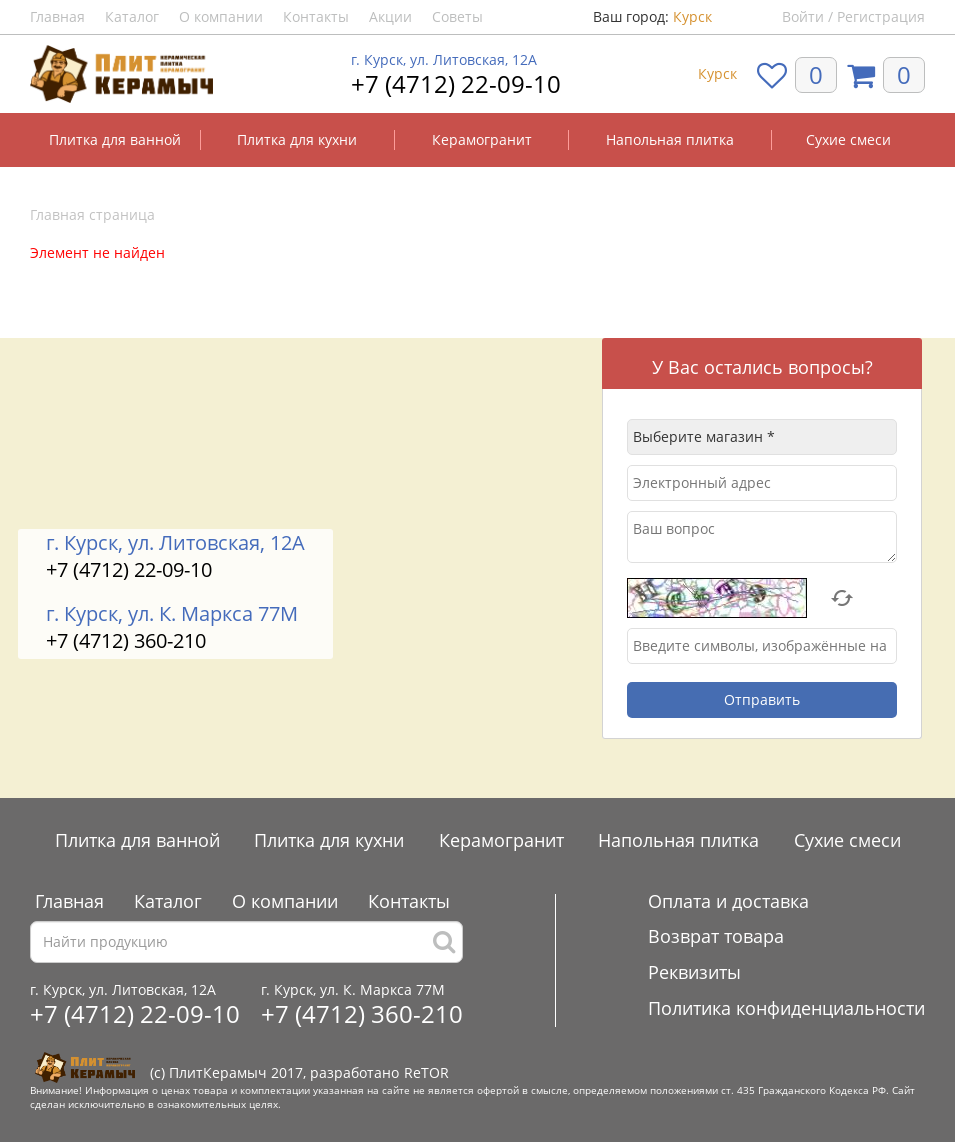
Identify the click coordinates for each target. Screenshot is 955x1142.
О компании (221, 16)
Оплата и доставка (728, 901)
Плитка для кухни (297, 139)
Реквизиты (694, 972)
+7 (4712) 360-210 (126, 640)
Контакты (316, 16)
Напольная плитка (670, 139)
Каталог (132, 16)
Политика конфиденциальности (786, 1008)
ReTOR (426, 1072)
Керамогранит (482, 139)
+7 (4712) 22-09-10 (456, 83)
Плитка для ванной (115, 139)
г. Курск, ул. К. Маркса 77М (172, 614)
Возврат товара (716, 936)
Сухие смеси (848, 139)
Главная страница (92, 214)
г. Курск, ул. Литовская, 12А (444, 60)
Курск (692, 16)
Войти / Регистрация (853, 16)
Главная (57, 16)
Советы (457, 16)
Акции (390, 16)
